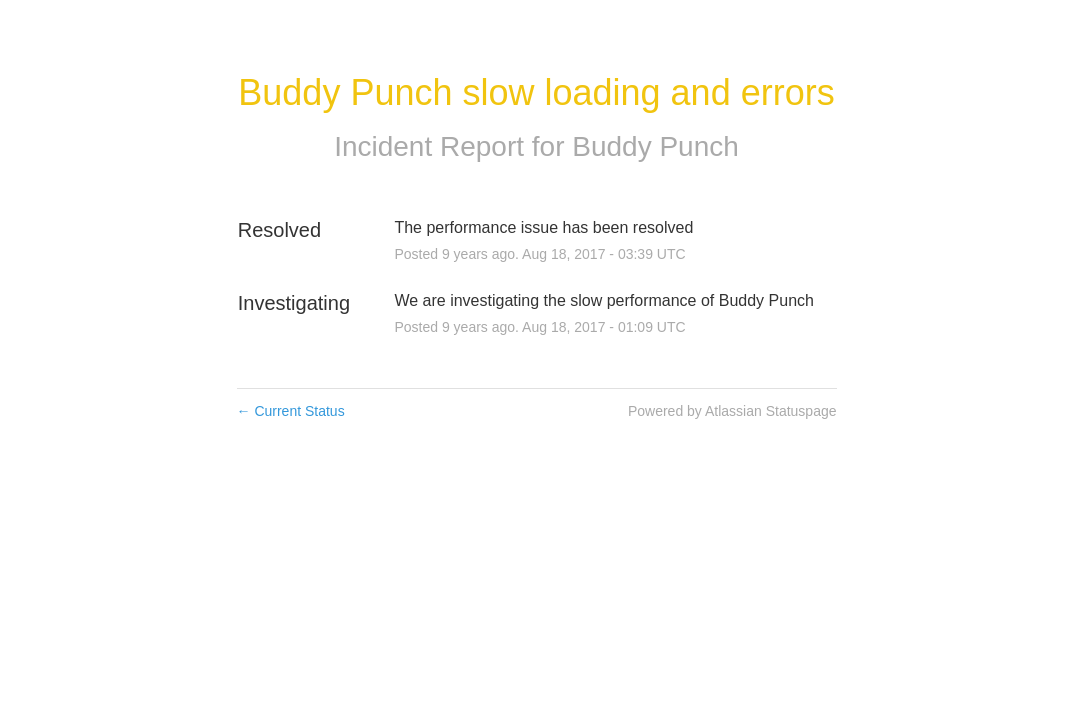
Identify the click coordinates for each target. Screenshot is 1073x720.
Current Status (291, 411)
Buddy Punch (655, 146)
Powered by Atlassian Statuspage (732, 411)
